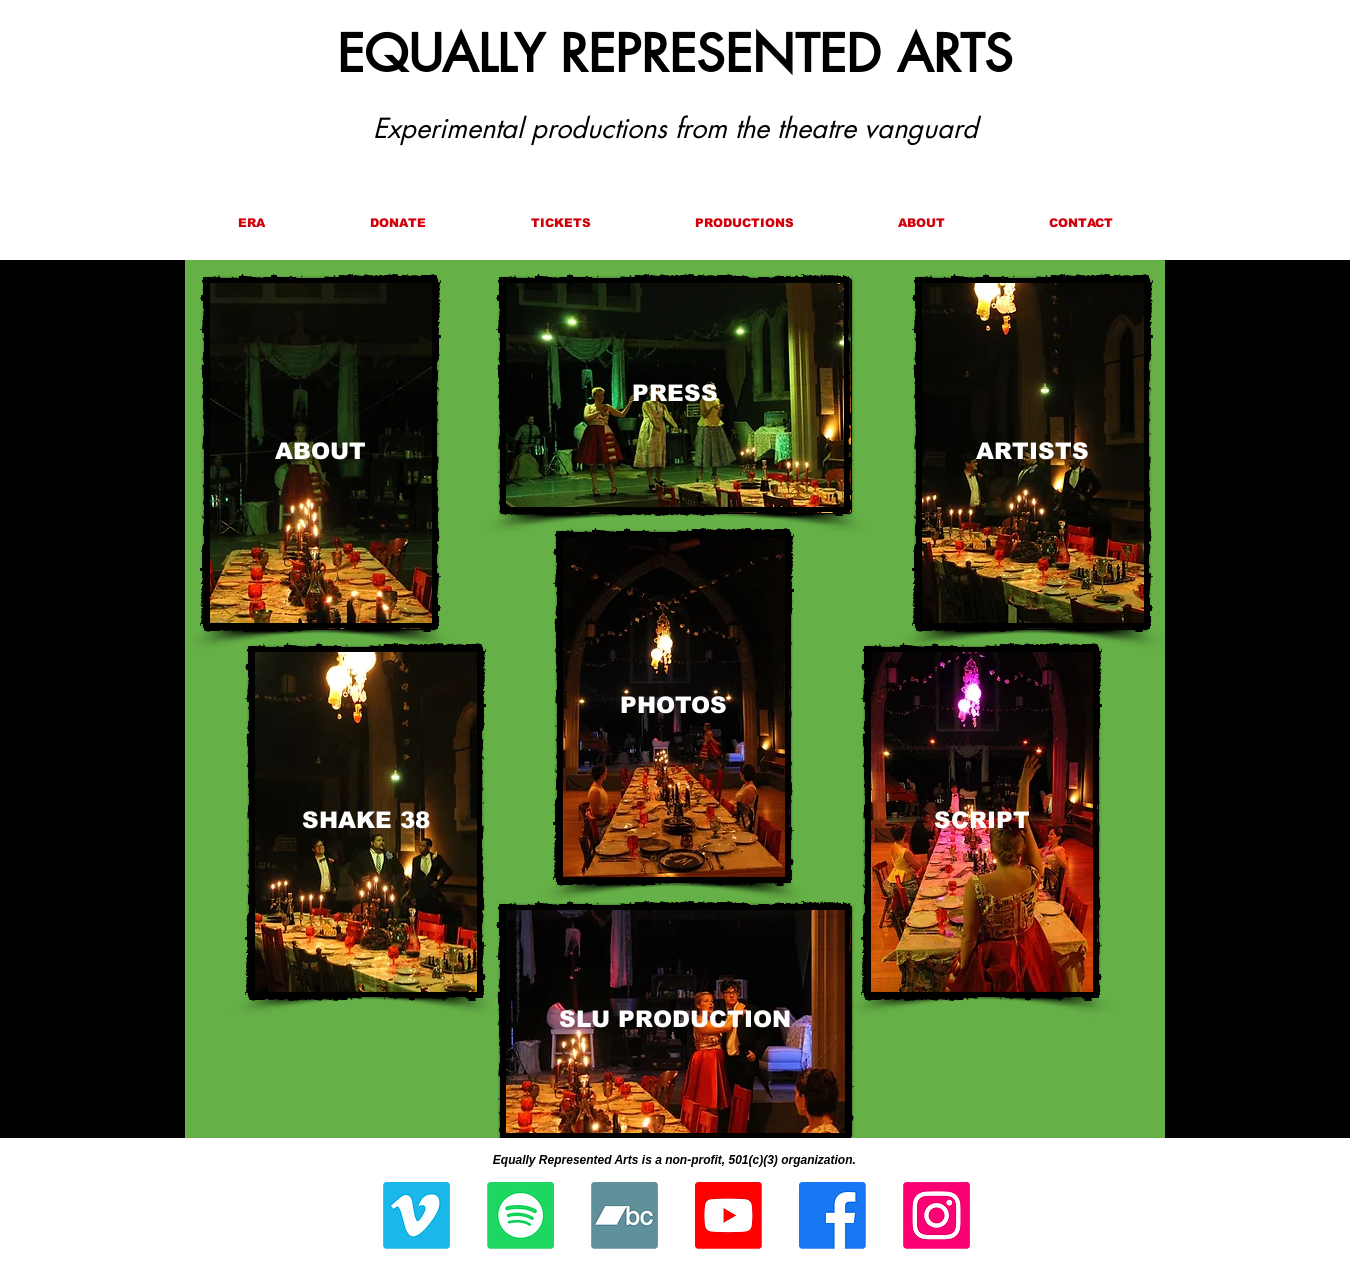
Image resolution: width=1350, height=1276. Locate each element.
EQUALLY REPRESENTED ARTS (675, 54)
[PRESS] (674, 395)
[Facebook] (832, 1215)
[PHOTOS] (673, 707)
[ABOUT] (320, 453)
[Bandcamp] (624, 1215)
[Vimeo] (416, 1215)
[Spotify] (520, 1215)
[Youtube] (728, 1215)
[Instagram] (936, 1215)
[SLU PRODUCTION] (675, 1021)
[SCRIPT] (981, 822)
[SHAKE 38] (365, 822)
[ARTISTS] (1032, 453)
